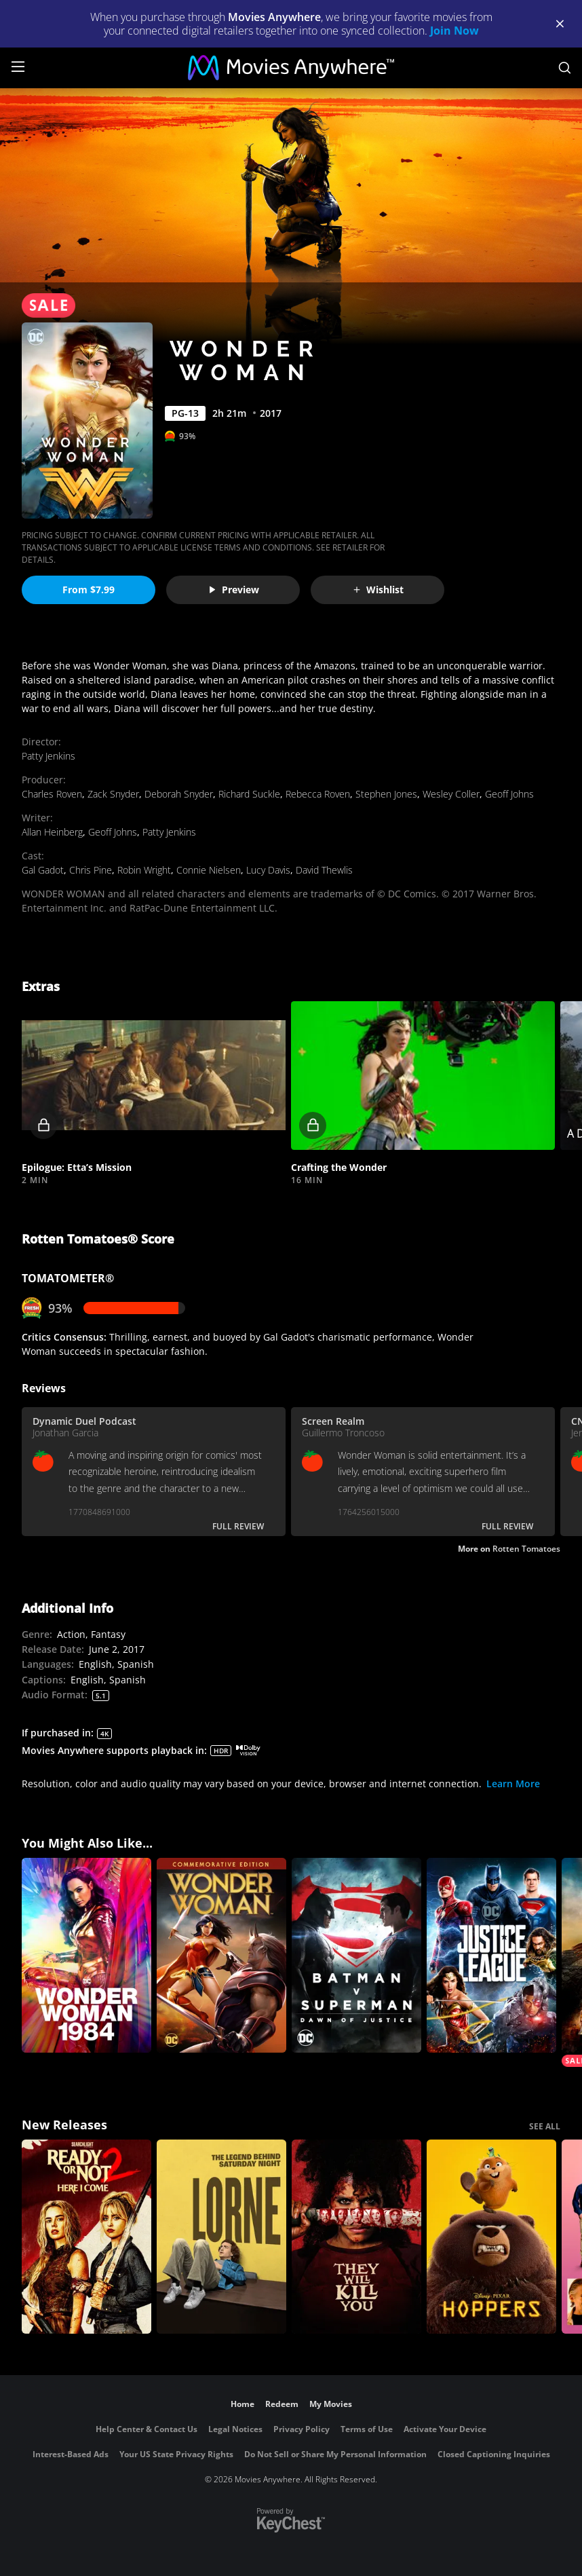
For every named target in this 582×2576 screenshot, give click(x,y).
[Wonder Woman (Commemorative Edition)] (221, 1955)
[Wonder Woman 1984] (86, 1955)
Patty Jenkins (48, 755)
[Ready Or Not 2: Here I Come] (86, 2237)
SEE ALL (544, 2126)
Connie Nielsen (208, 869)
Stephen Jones (386, 793)
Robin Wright (144, 869)
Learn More (513, 1783)
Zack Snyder (113, 793)
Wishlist (378, 589)
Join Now (454, 30)
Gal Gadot (43, 869)
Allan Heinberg (52, 831)
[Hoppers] (491, 2237)
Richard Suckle (249, 793)
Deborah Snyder (178, 793)
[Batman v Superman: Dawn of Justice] (356, 1955)
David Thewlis (324, 869)
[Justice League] (491, 1955)
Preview (233, 589)
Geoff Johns (509, 793)
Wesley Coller (451, 793)
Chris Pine (90, 869)
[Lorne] (221, 2237)
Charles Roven (52, 793)
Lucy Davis (268, 869)
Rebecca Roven (318, 793)
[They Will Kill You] (356, 2237)
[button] (154, 1075)
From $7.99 (88, 589)
